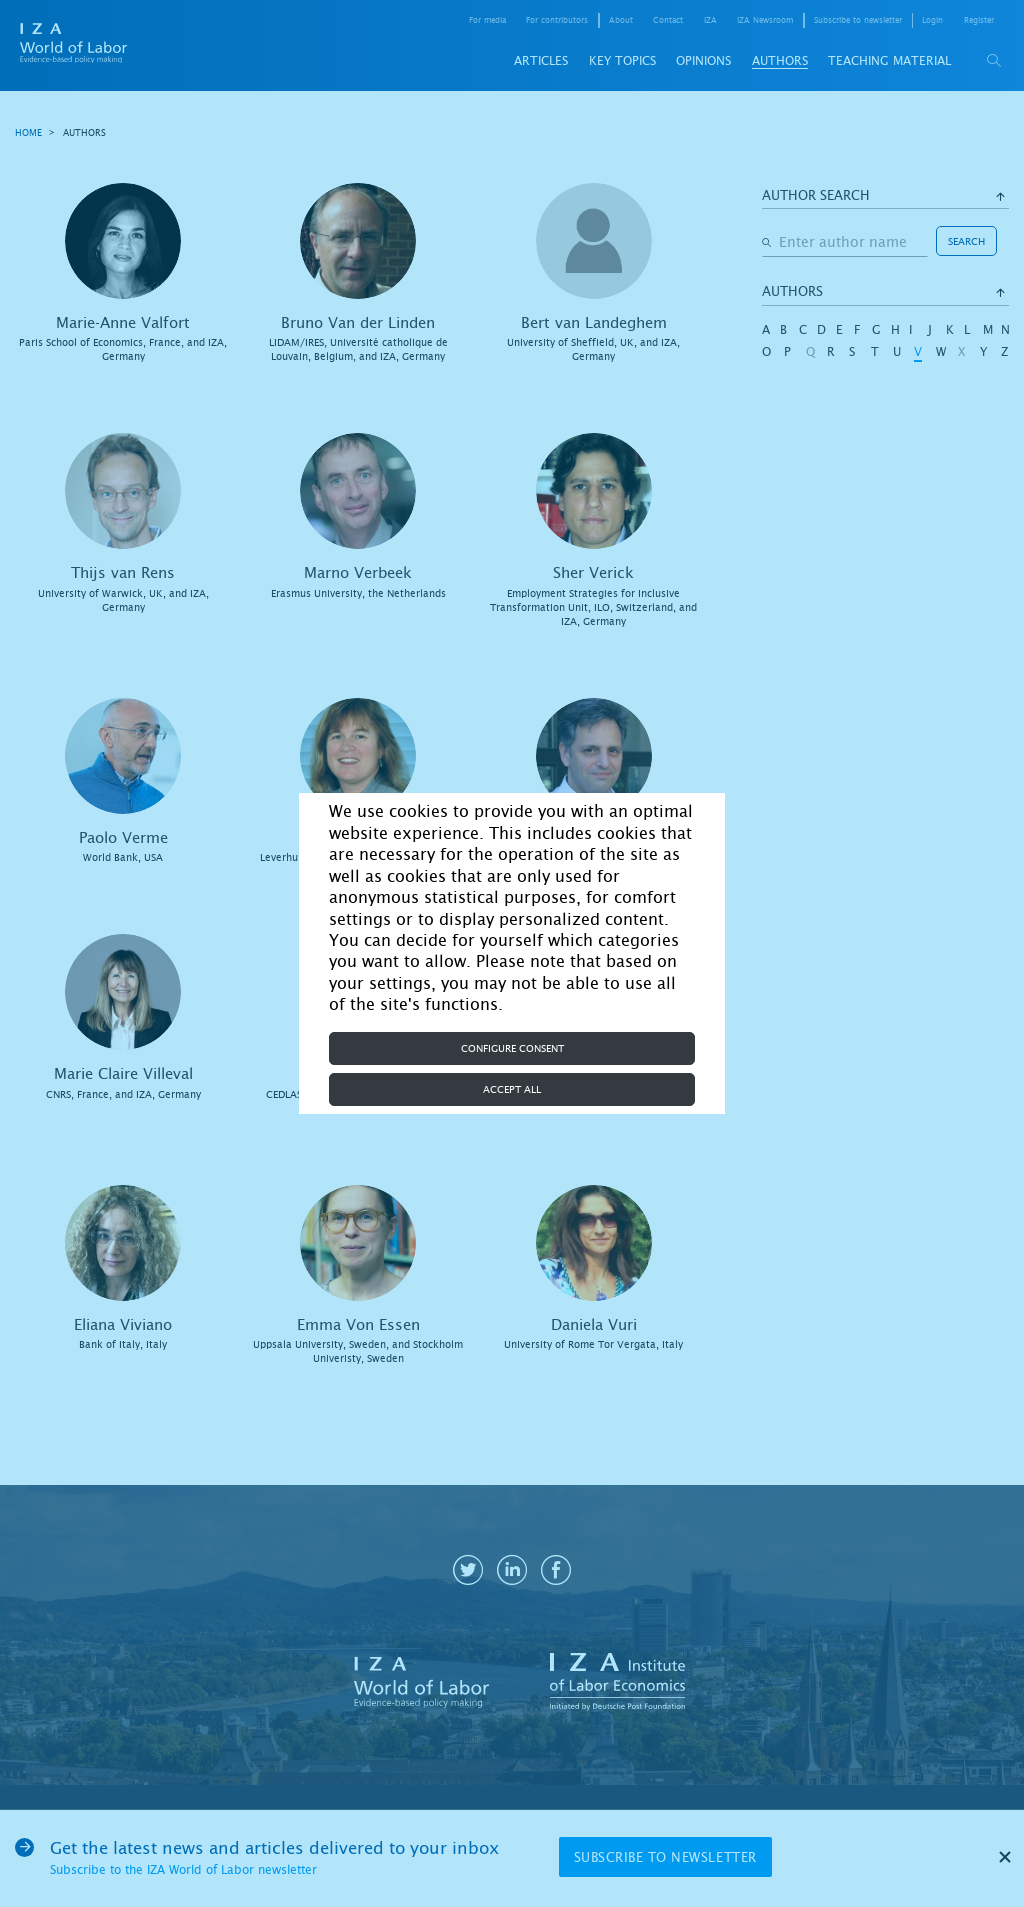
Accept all (512, 1089)
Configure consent (512, 1048)
